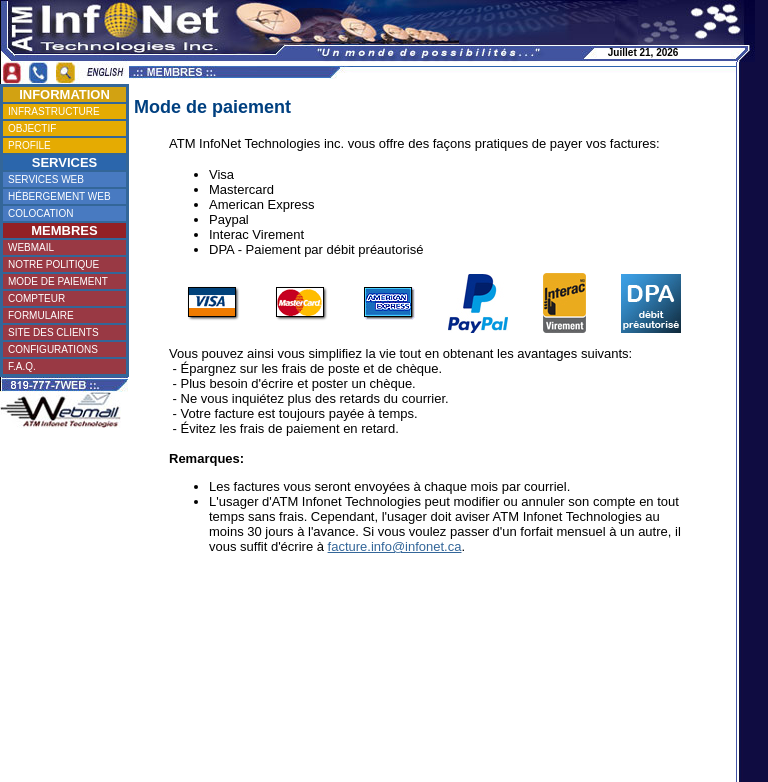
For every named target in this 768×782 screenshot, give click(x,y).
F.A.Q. (61, 366)
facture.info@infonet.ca (395, 546)
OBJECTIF (61, 128)
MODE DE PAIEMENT (62, 281)
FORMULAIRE (61, 315)
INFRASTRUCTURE (63, 111)
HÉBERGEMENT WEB (62, 196)
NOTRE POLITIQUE (62, 264)
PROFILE (61, 145)
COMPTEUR (61, 298)
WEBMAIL (61, 247)
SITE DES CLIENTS (61, 332)
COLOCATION (61, 213)
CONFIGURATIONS (62, 349)
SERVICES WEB (62, 179)
